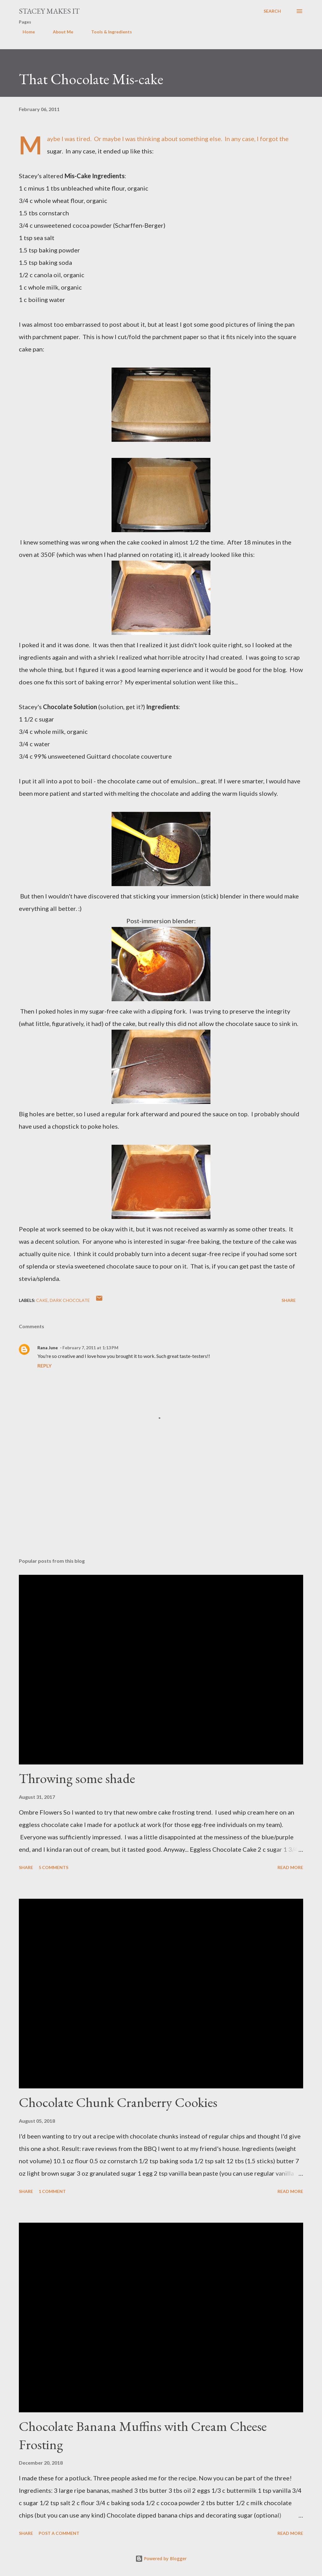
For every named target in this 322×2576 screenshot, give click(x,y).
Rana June (47, 1347)
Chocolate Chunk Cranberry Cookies (118, 2102)
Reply (44, 1365)
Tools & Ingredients (107, 31)
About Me (59, 31)
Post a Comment (59, 2533)
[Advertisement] (161, 1504)
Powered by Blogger (161, 2558)
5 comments (53, 1867)
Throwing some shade (77, 1778)
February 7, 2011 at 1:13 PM (90, 1347)
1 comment (52, 2191)
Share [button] (289, 1300)
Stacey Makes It (49, 11)
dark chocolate (70, 1300)
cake (42, 1300)
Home (25, 31)
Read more (290, 1867)
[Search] (272, 11)
